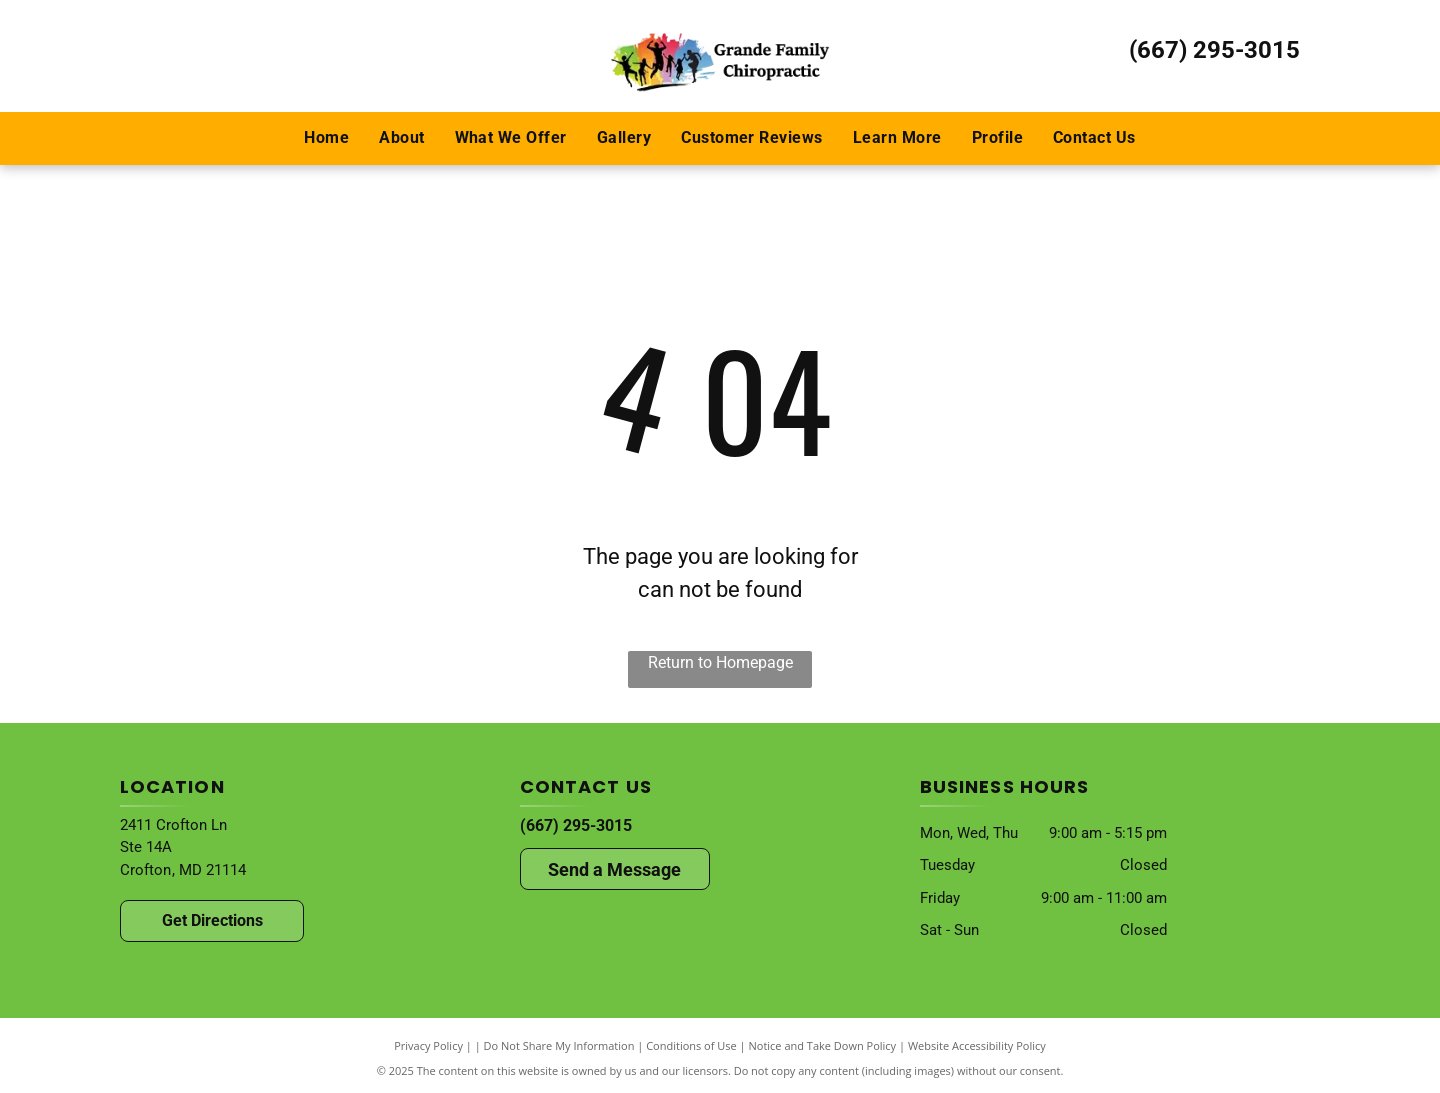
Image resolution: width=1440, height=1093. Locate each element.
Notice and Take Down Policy (823, 1045)
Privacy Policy (428, 1045)
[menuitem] (326, 138)
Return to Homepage (720, 662)
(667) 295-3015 (1214, 50)
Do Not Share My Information (559, 1045)
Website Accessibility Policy (977, 1045)
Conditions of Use (691, 1045)
